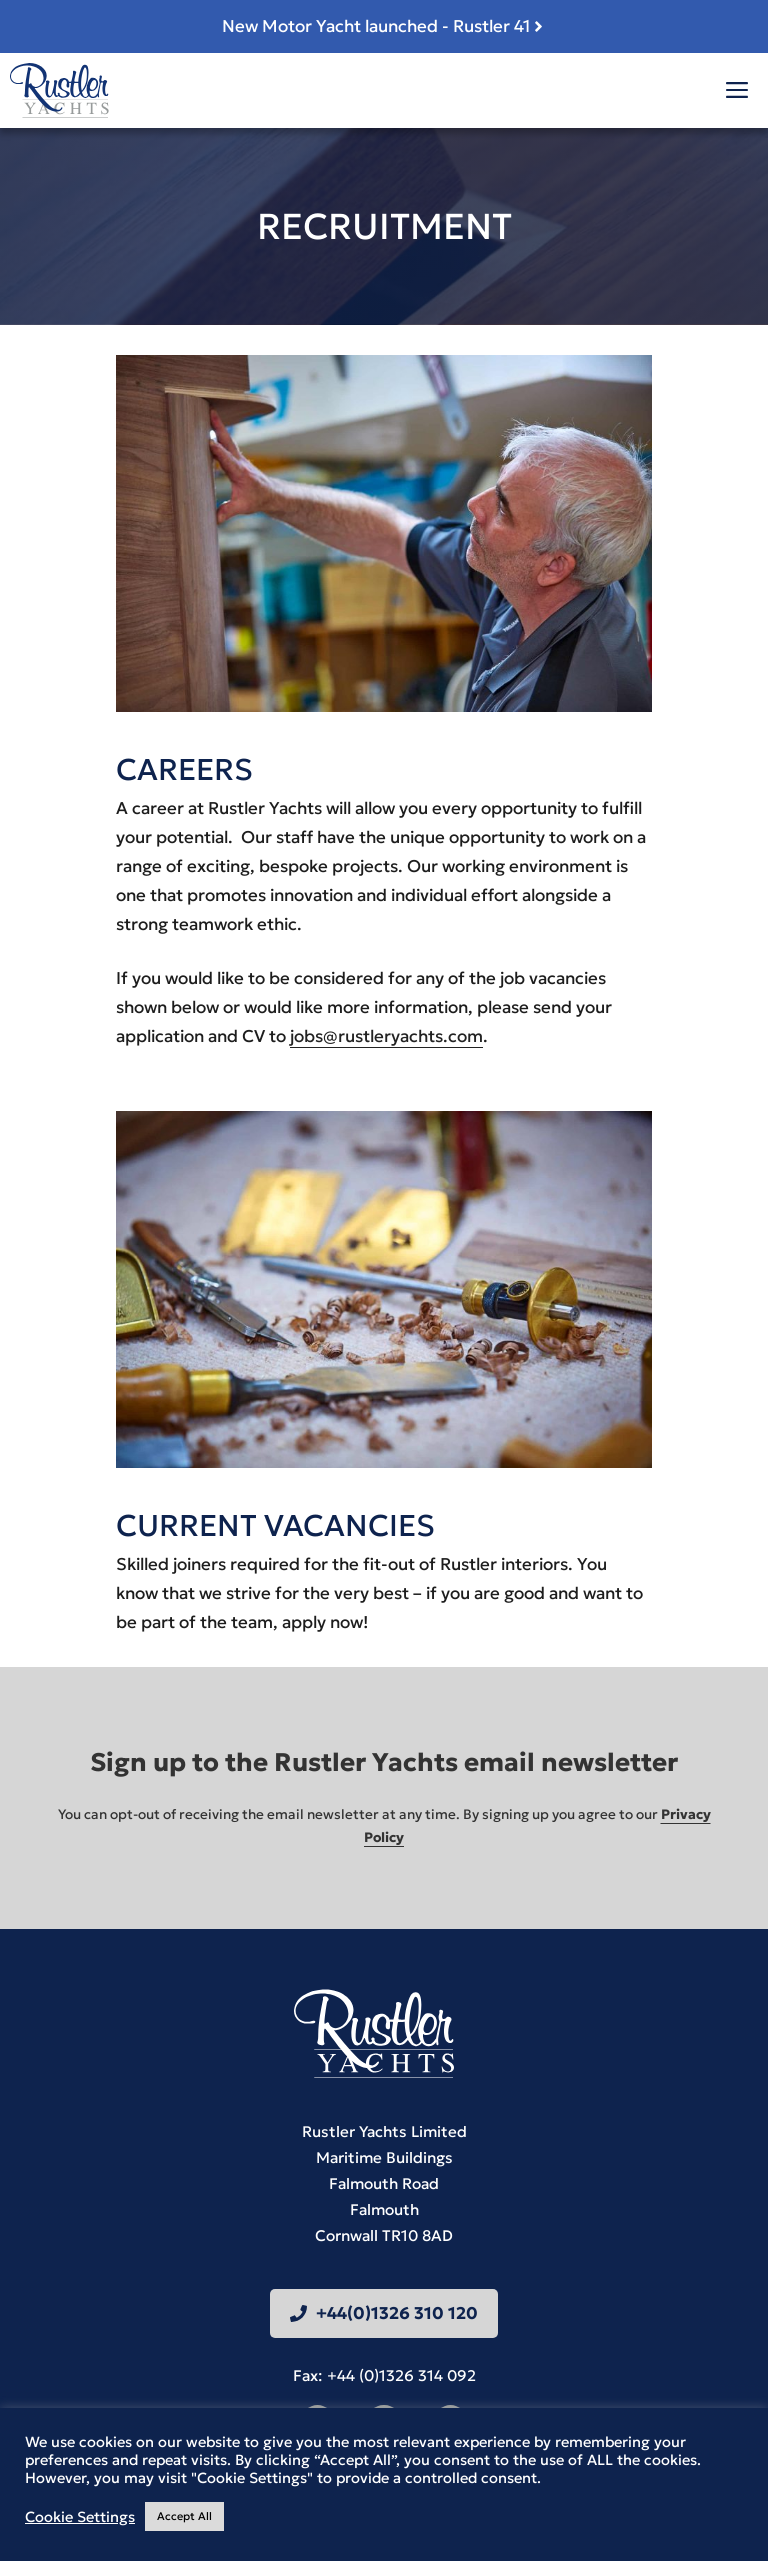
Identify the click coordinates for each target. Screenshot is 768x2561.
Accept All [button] (184, 2516)
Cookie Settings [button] (80, 2517)
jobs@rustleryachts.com (386, 1036)
